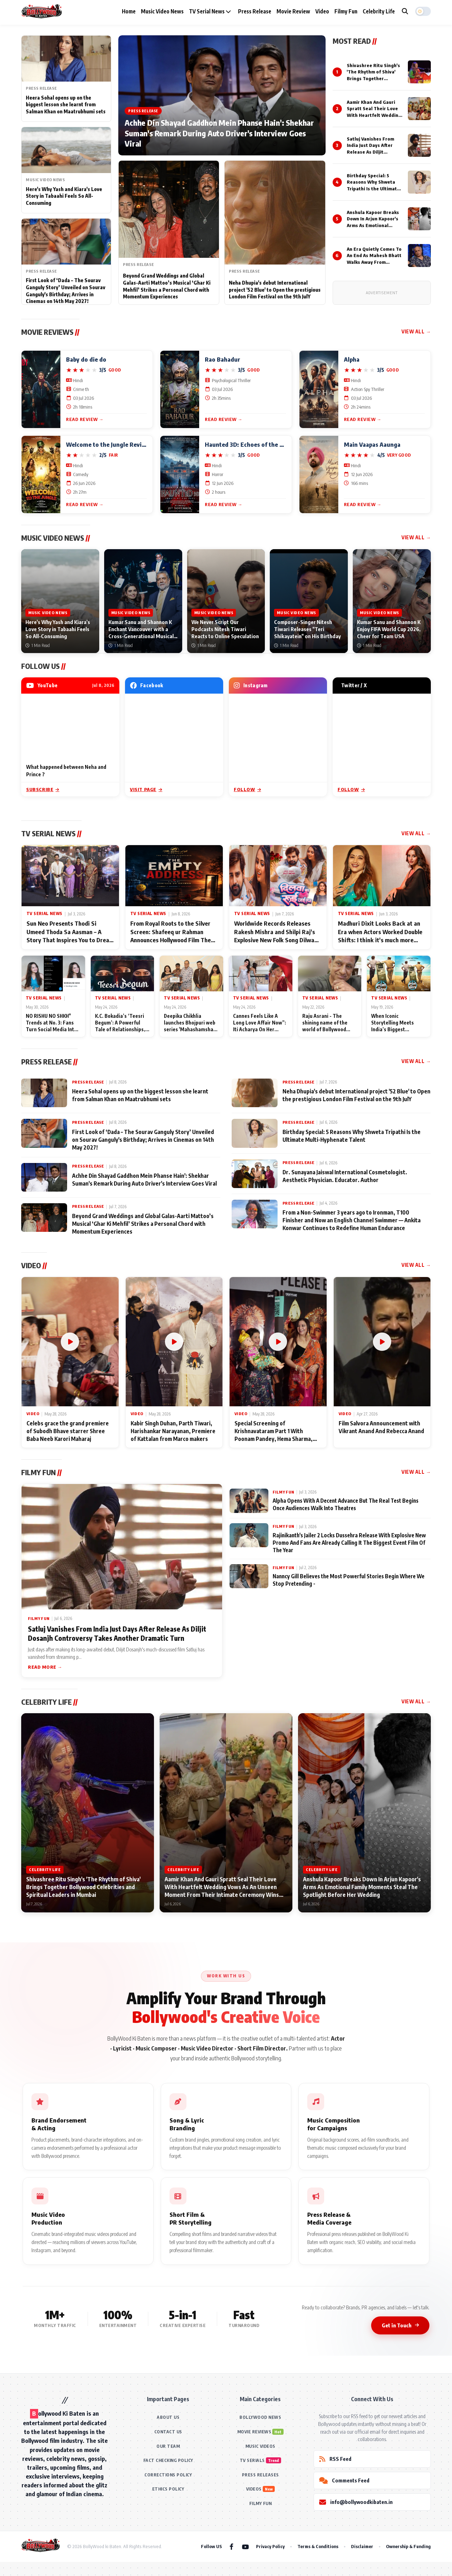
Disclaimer (362, 2546)
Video (322, 11)
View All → (416, 331)
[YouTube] (245, 2546)
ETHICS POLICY (168, 2489)
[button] (423, 11)
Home (129, 11)
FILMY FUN (260, 2503)
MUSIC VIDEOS (260, 2446)
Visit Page (146, 789)
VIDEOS (254, 2489)
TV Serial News (210, 11)
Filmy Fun (345, 11)
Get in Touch (400, 2325)
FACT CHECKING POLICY (168, 2460)
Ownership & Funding (408, 2546)
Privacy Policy (270, 2546)
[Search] (405, 11)
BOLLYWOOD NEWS (260, 2417)
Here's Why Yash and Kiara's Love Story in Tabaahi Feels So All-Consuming (64, 196)
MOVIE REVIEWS (254, 2431)
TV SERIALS (252, 2460)
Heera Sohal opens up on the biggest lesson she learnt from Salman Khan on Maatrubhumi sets (66, 104)
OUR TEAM (168, 2446)
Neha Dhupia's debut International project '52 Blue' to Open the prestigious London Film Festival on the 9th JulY (275, 289)
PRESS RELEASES (260, 2474)
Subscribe (42, 789)
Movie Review (293, 11)
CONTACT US (168, 2431)
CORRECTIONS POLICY (168, 2474)
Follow (247, 789)
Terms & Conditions (317, 2546)
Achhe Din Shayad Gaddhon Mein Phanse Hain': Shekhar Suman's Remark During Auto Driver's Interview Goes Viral (219, 133)
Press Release (254, 11)
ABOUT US (168, 2417)
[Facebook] (231, 2546)
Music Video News (162, 11)
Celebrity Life (379, 11)
